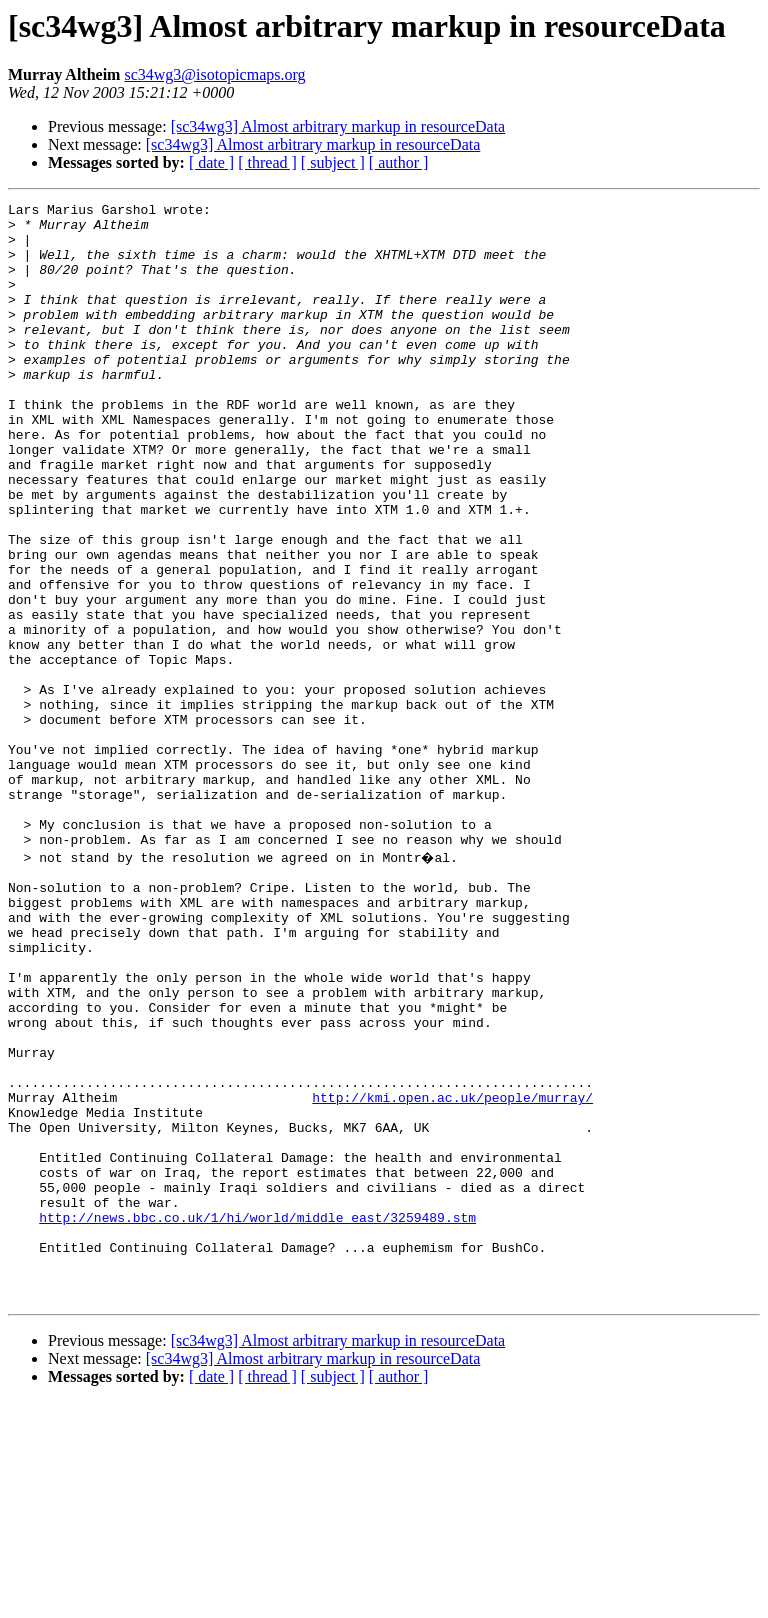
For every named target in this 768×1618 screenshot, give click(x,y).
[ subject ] (333, 162)
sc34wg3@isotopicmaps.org (214, 74)
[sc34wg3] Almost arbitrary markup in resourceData (338, 126)
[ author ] (399, 162)
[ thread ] (267, 162)
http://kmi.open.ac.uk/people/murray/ (452, 1274)
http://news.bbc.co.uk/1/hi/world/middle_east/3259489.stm (257, 1418)
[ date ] (211, 162)
